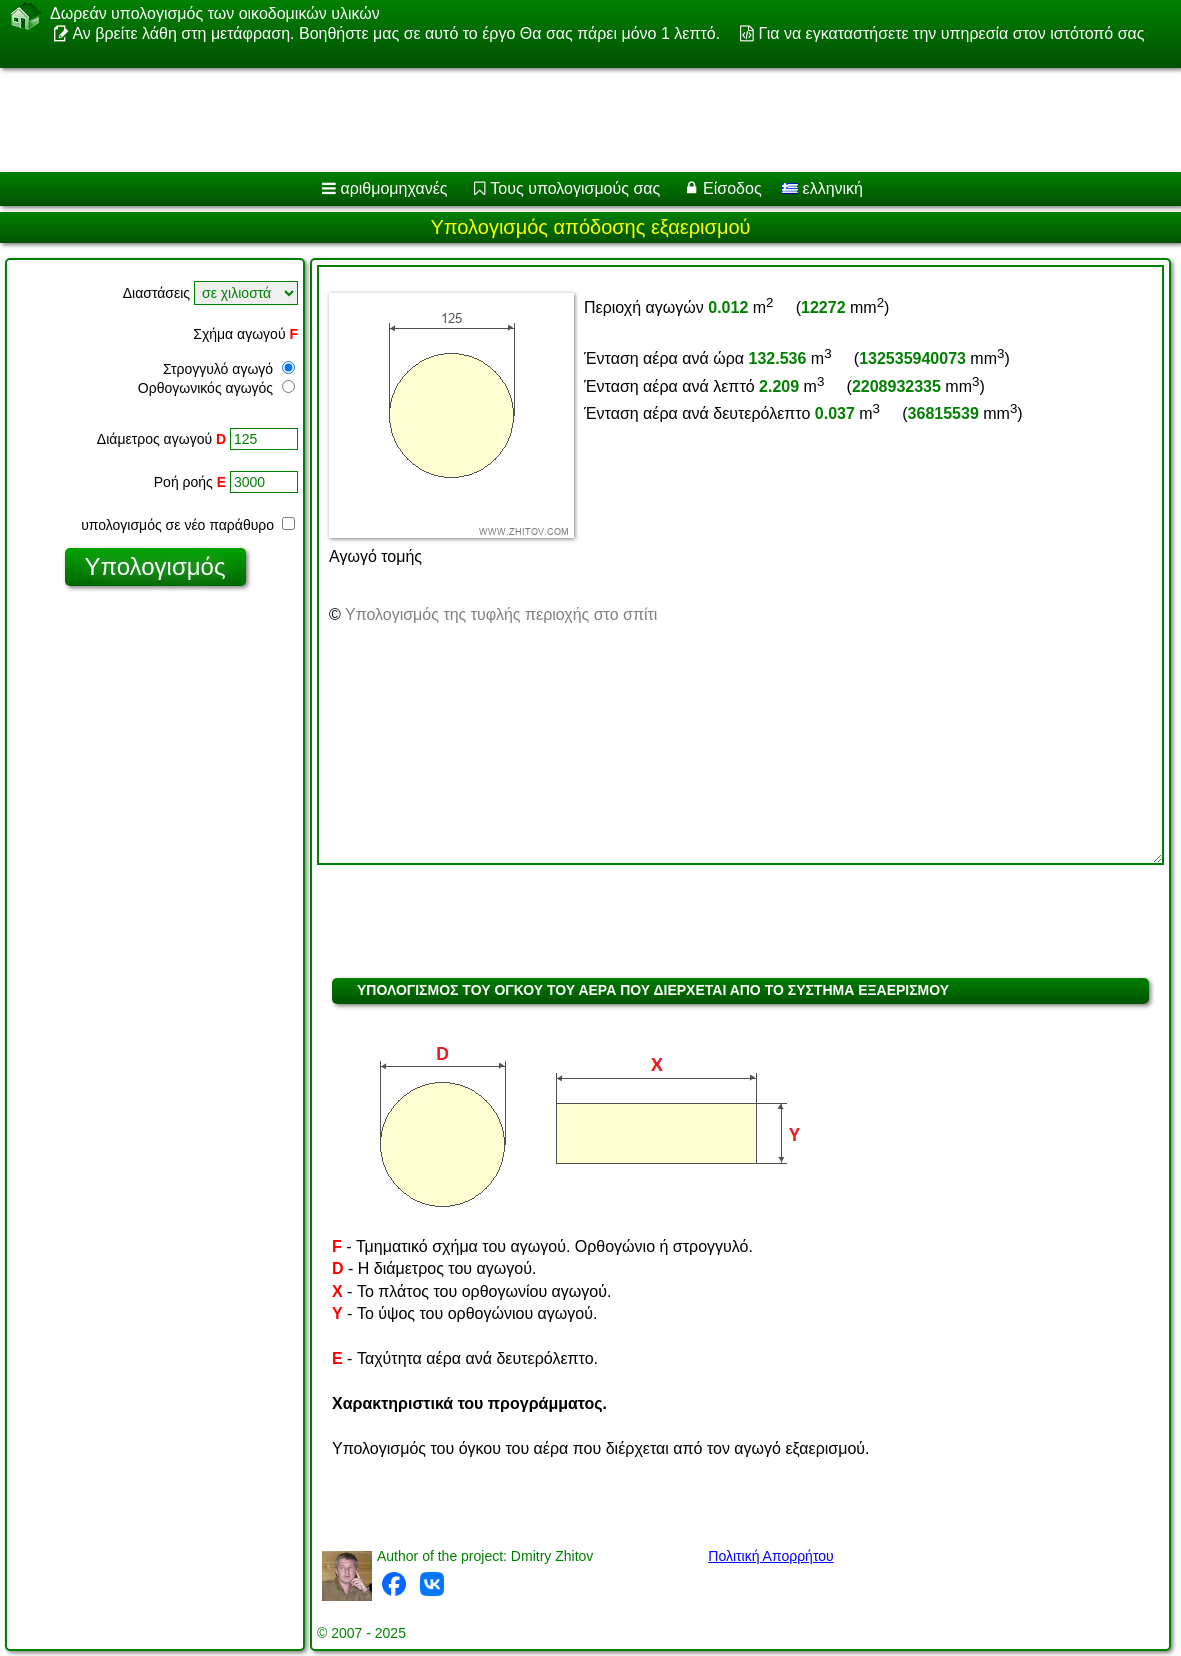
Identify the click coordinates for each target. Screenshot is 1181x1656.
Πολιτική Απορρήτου (770, 1556)
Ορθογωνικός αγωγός (216, 388)
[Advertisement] (568, 120)
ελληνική (822, 188)
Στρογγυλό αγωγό (229, 369)
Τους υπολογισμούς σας (575, 188)
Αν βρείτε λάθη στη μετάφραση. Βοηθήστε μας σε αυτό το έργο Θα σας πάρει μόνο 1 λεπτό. (396, 33)
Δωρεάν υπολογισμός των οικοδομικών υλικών (215, 14)
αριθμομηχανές (393, 188)
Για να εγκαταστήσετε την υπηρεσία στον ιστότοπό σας (952, 33)
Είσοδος (732, 188)
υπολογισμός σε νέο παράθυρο (188, 525)
